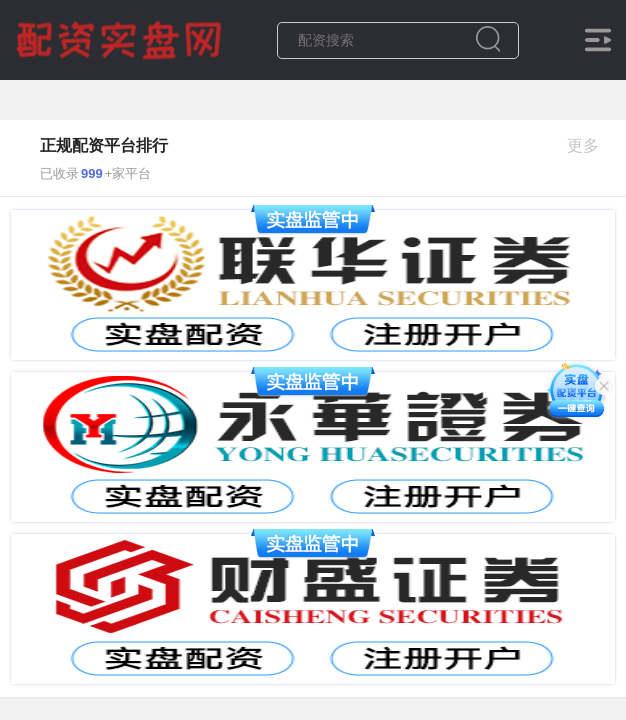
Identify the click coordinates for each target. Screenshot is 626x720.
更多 (591, 145)
